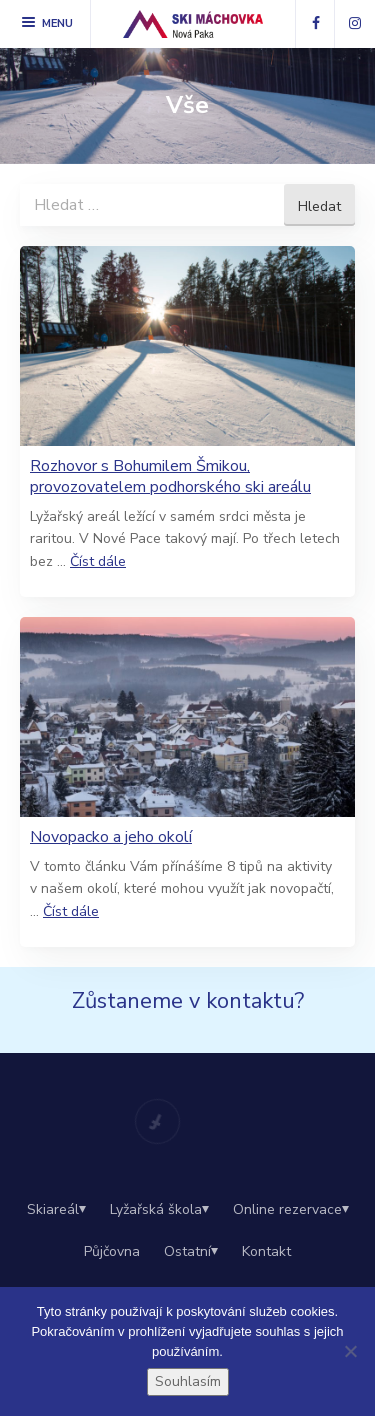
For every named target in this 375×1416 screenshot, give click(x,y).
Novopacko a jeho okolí (111, 837)
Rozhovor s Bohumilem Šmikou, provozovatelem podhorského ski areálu (170, 477)
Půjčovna (112, 1251)
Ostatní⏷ (191, 1251)
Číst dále (98, 561)
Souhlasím (188, 1381)
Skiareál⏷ (56, 1209)
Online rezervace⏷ (291, 1209)
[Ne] (350, 1351)
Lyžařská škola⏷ (159, 1209)
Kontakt (266, 1251)
